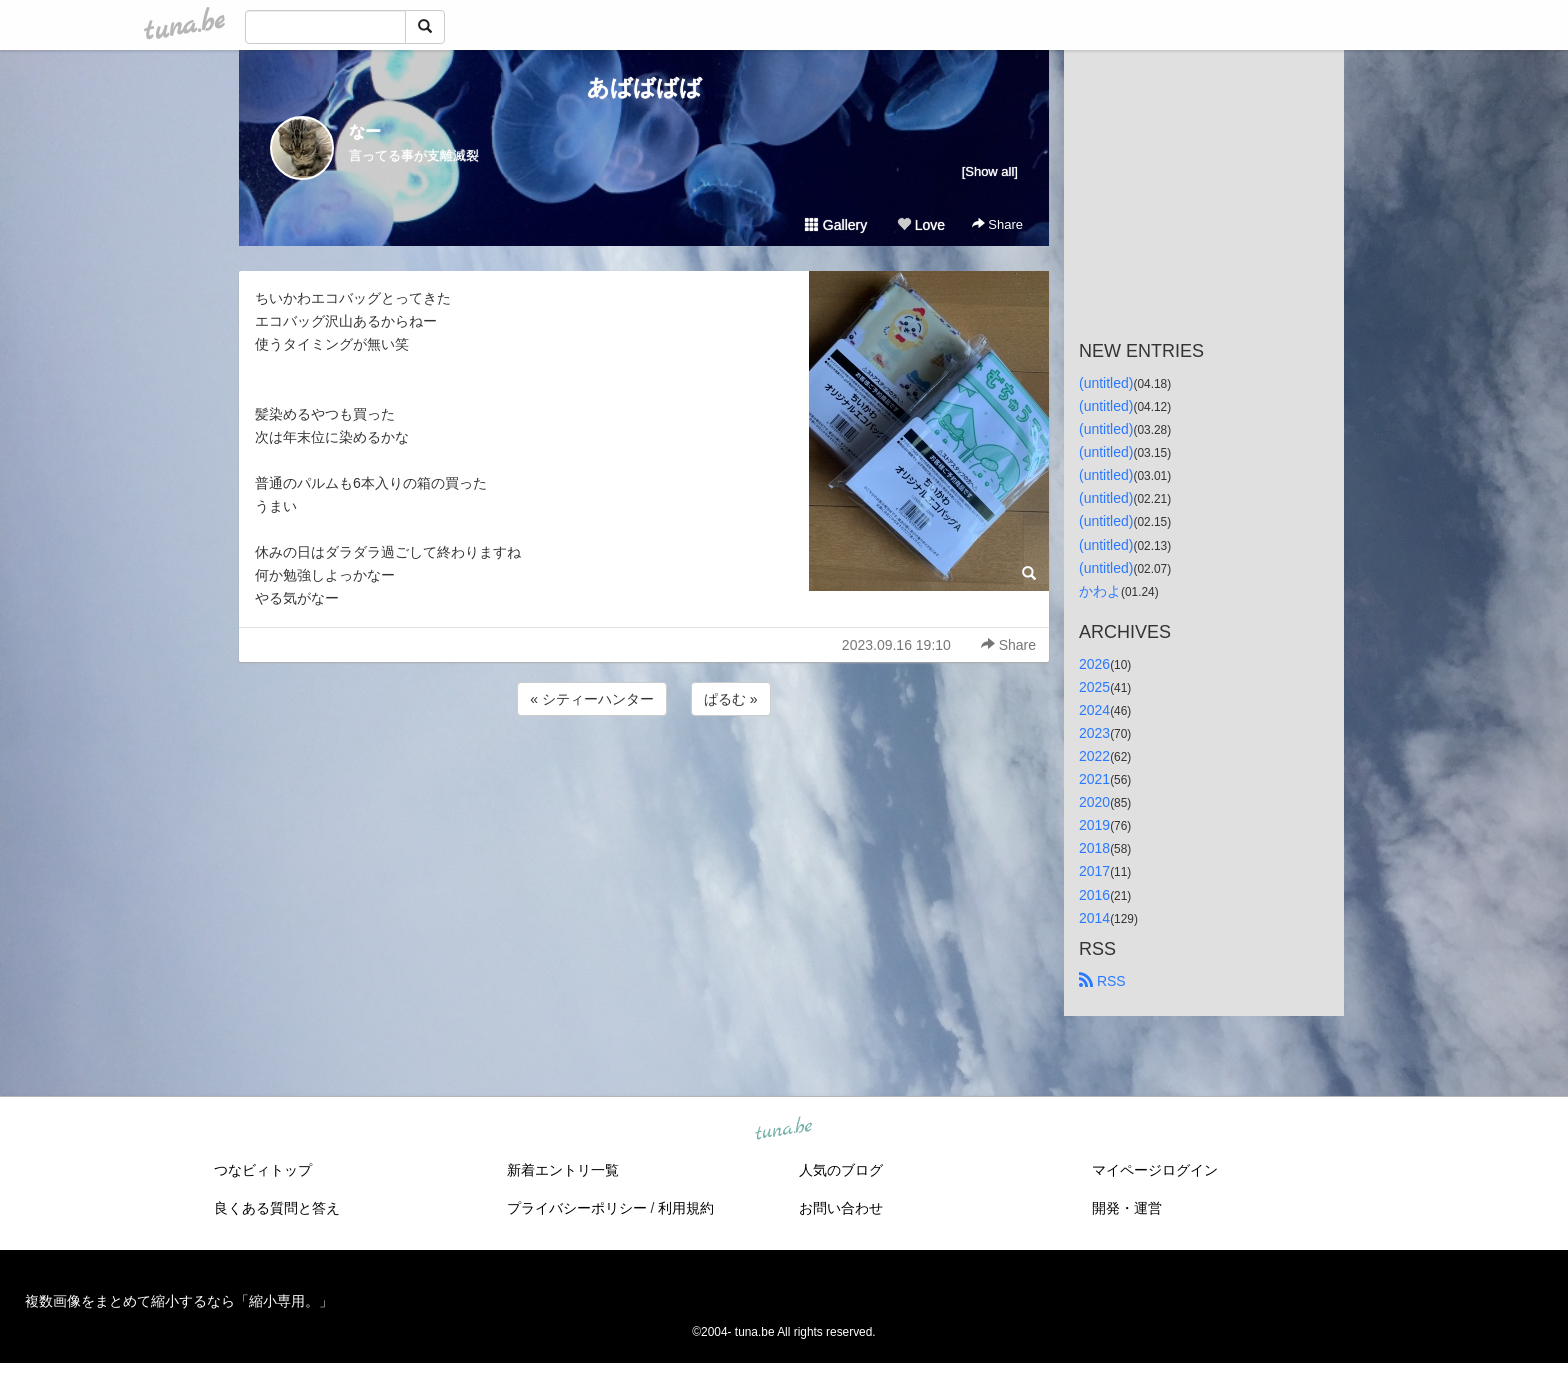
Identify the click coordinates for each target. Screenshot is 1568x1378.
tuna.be (783, 1129)
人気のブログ (841, 1170)
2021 (1094, 779)
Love (921, 225)
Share (997, 224)
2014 (1094, 918)
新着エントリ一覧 (563, 1170)
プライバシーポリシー (577, 1208)
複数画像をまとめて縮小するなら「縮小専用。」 (179, 1301)
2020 (1094, 802)
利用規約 (686, 1208)
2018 (1094, 848)
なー (365, 131)
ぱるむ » (731, 699)
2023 (1094, 733)
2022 (1094, 756)
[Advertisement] (644, 774)
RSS (1102, 981)
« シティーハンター (592, 699)
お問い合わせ (841, 1208)
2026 (1094, 664)
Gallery (836, 225)
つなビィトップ (263, 1170)
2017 (1094, 871)
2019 (1094, 825)
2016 (1094, 895)
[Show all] (990, 171)
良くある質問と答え (277, 1208)
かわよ (1100, 591)
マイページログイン (1155, 1170)
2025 (1094, 687)
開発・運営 (1127, 1208)
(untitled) (1106, 383)
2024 (1094, 710)
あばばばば (644, 87)
